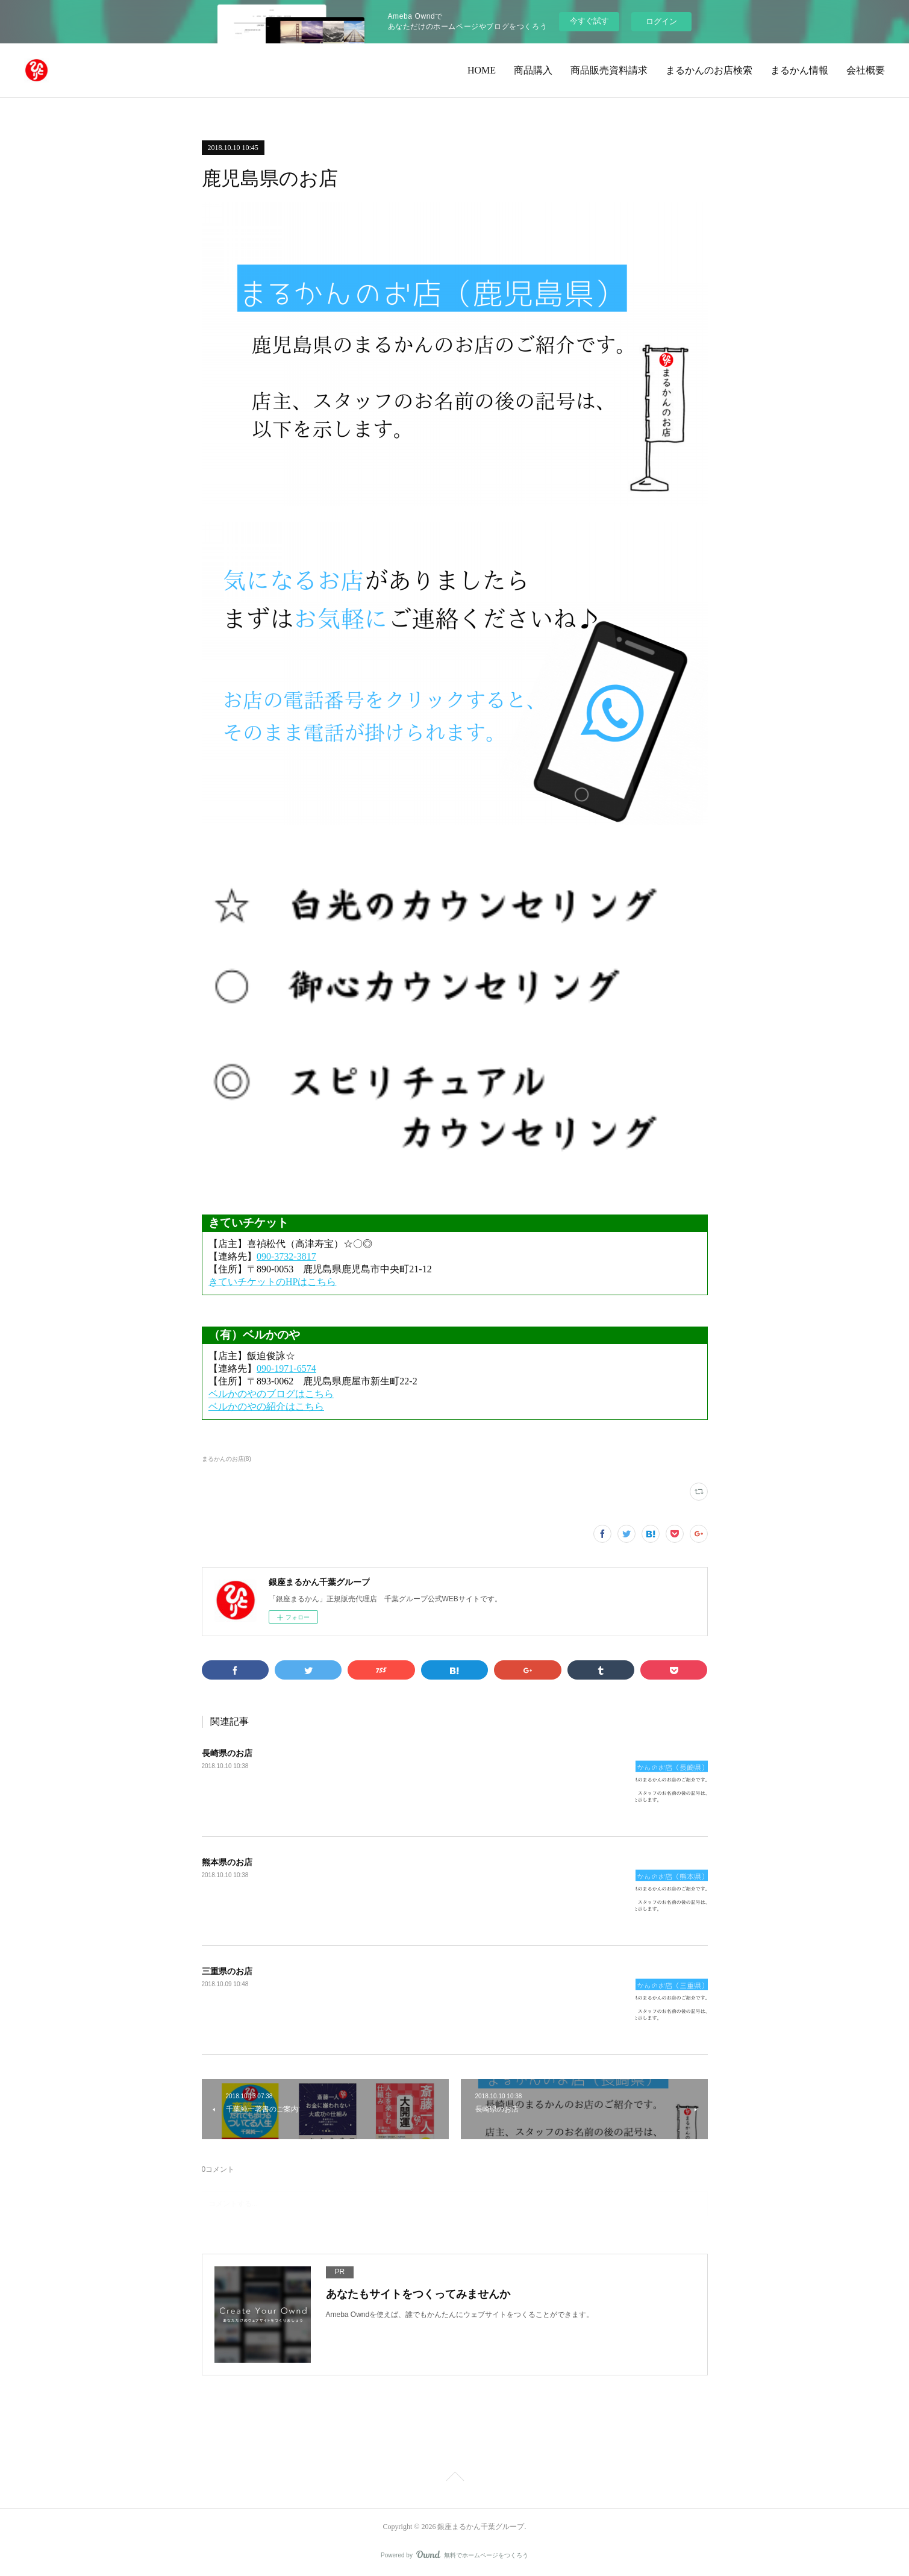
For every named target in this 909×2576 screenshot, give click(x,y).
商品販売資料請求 (609, 70)
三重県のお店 (227, 1971)
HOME (481, 70)
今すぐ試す (589, 20)
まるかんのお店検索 (709, 70)
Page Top (454, 2478)
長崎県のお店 (227, 1753)
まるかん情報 (799, 70)
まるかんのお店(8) (226, 1458)
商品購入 (533, 70)
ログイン (661, 21)
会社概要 (865, 70)
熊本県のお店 (227, 1862)
